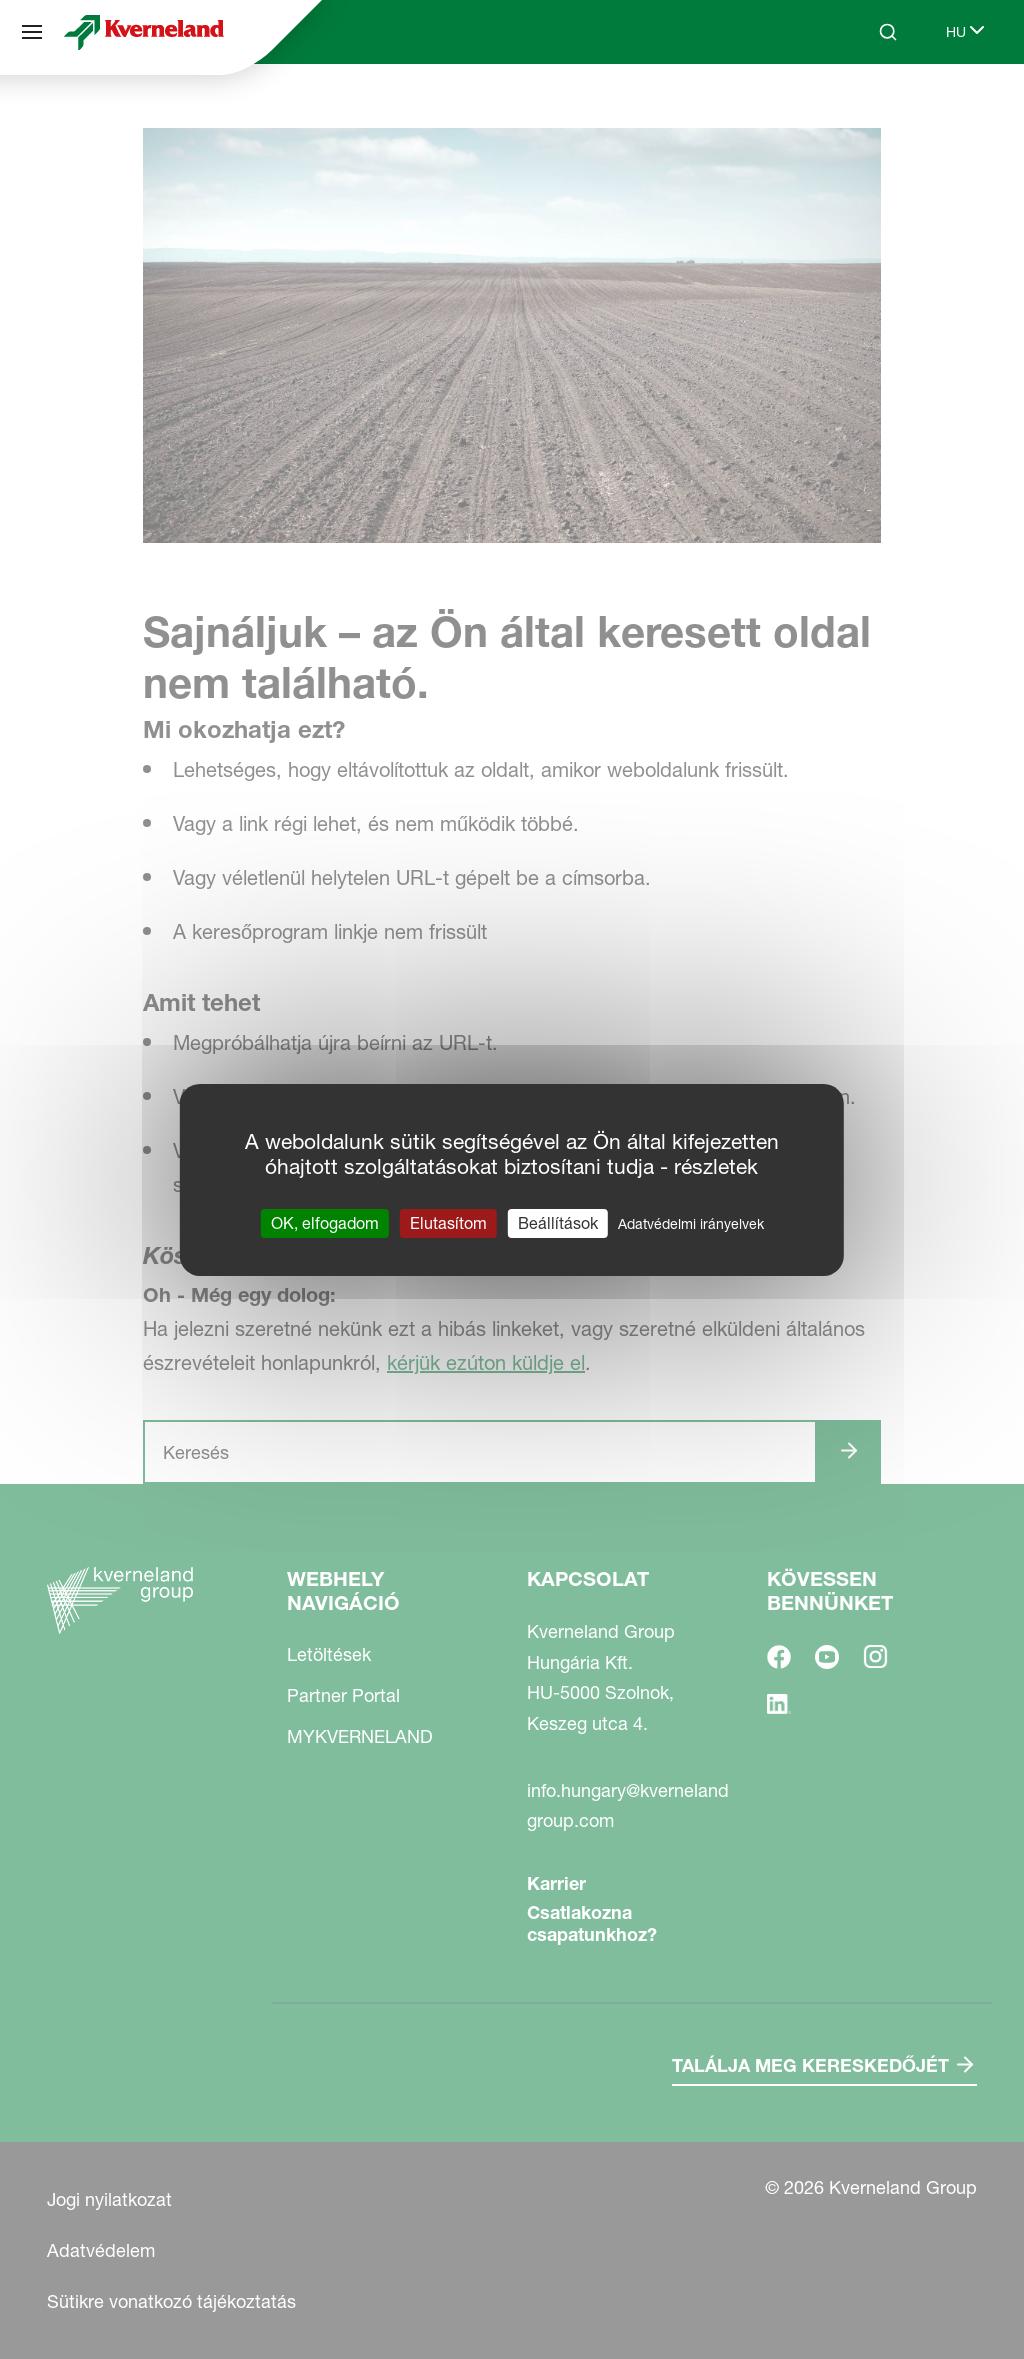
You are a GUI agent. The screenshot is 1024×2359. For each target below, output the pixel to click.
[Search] (888, 32)
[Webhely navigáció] (32, 32)
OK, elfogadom (325, 1222)
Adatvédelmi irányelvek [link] (691, 1223)
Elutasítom (448, 1222)
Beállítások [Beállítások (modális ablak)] (558, 1222)
